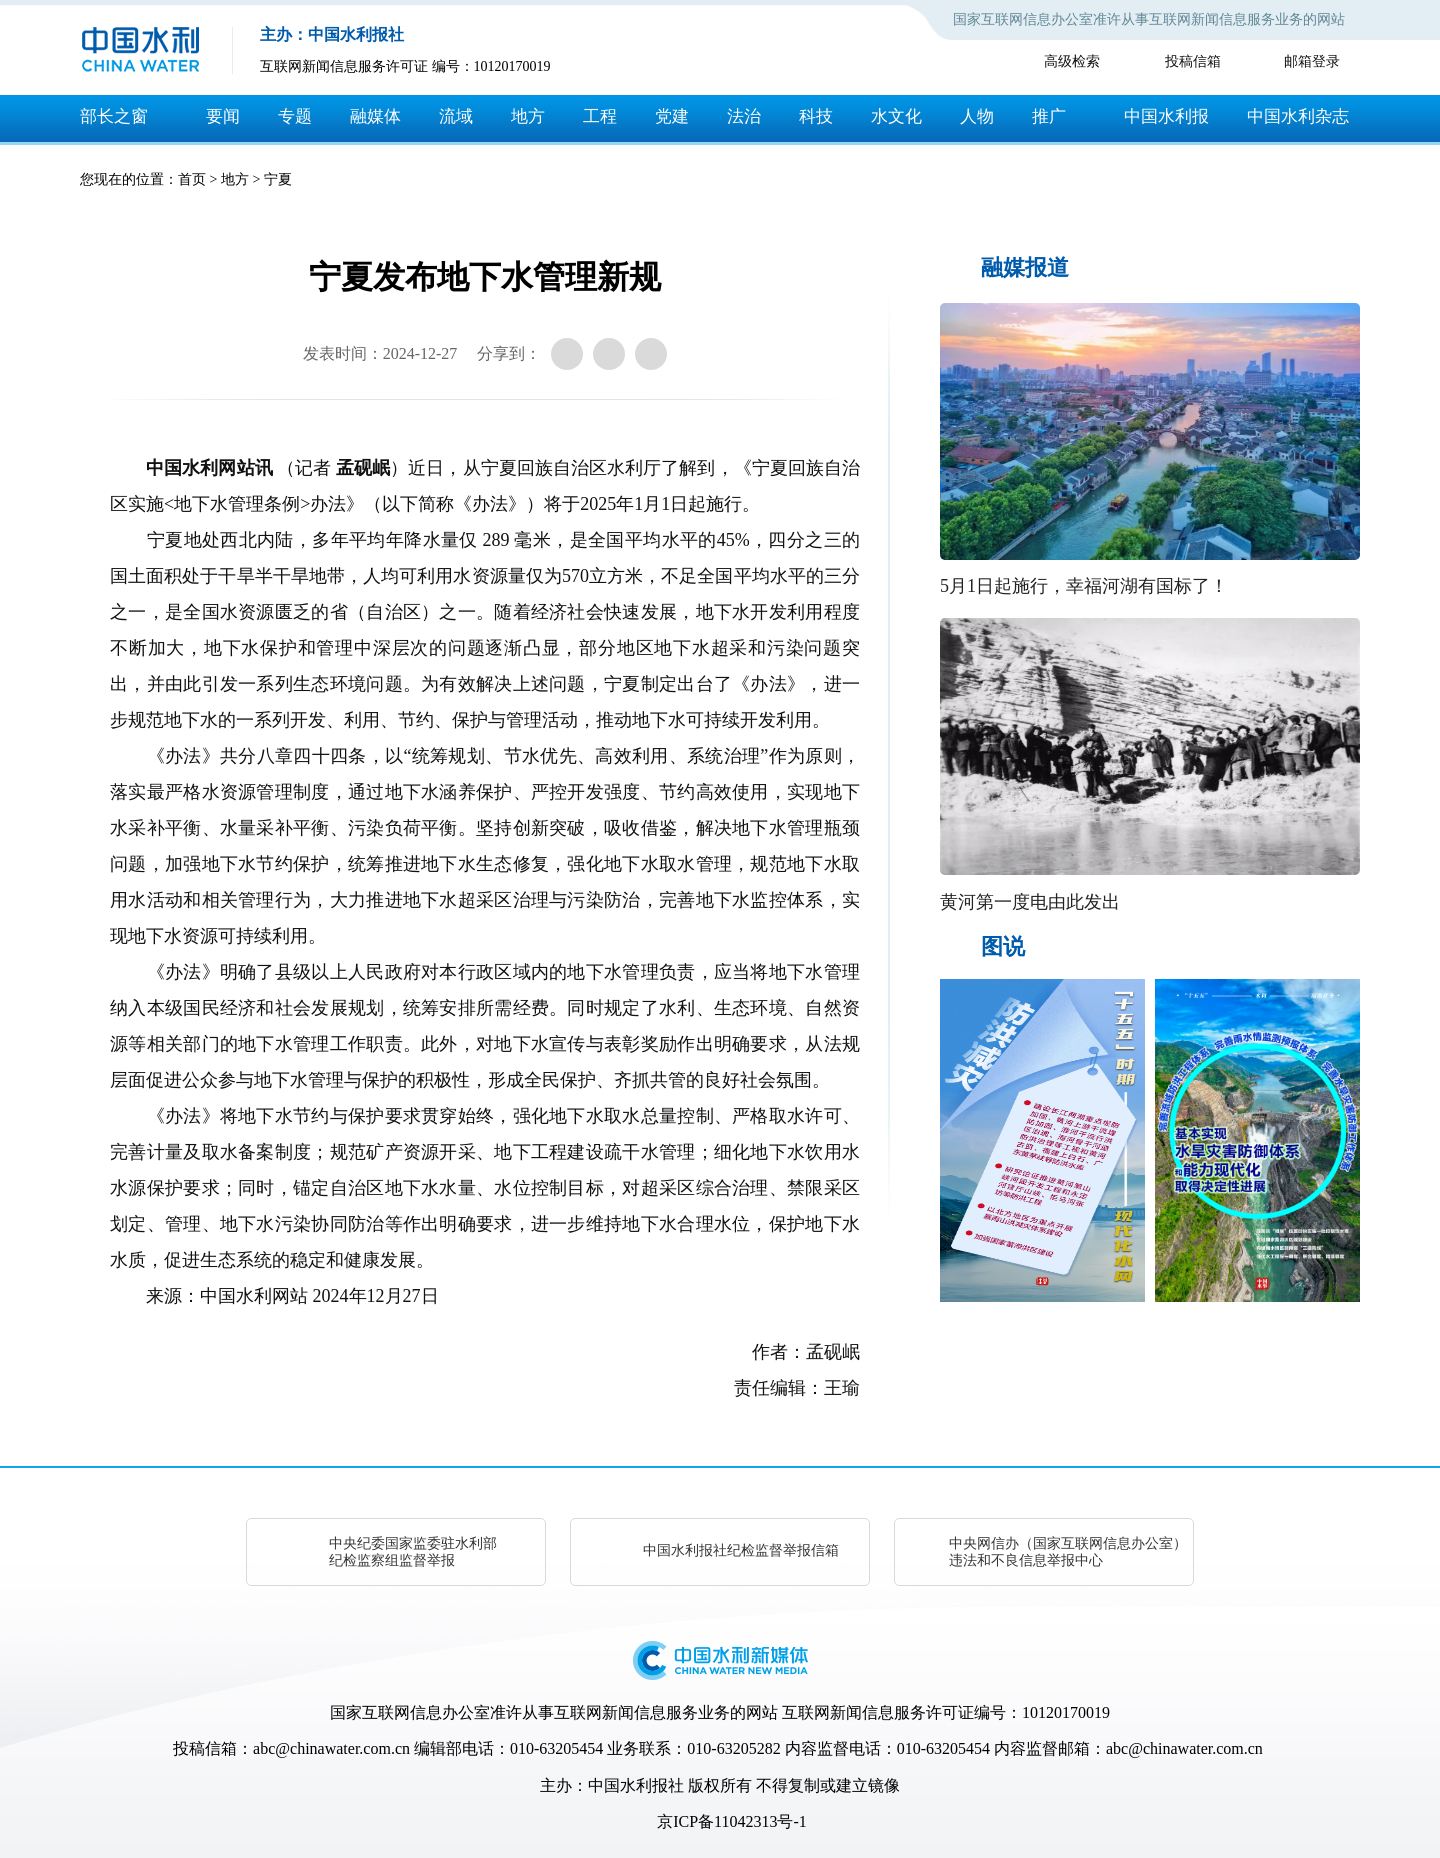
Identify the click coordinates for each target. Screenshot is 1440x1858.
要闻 (223, 116)
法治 (744, 116)
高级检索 (1072, 61)
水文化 (896, 116)
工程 (600, 116)
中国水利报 (1166, 116)
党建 (672, 116)
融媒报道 (1025, 267)
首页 (192, 179)
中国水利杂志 (1298, 116)
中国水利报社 (636, 1785)
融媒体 (375, 116)
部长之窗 (114, 116)
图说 (1003, 946)
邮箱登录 (1312, 61)
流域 (456, 116)
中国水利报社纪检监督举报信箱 (741, 1550)
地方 (528, 116)
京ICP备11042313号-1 (732, 1821)
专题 (295, 116)
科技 (816, 116)
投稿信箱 (1193, 61)
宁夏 (278, 179)
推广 (1049, 116)
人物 (977, 116)
